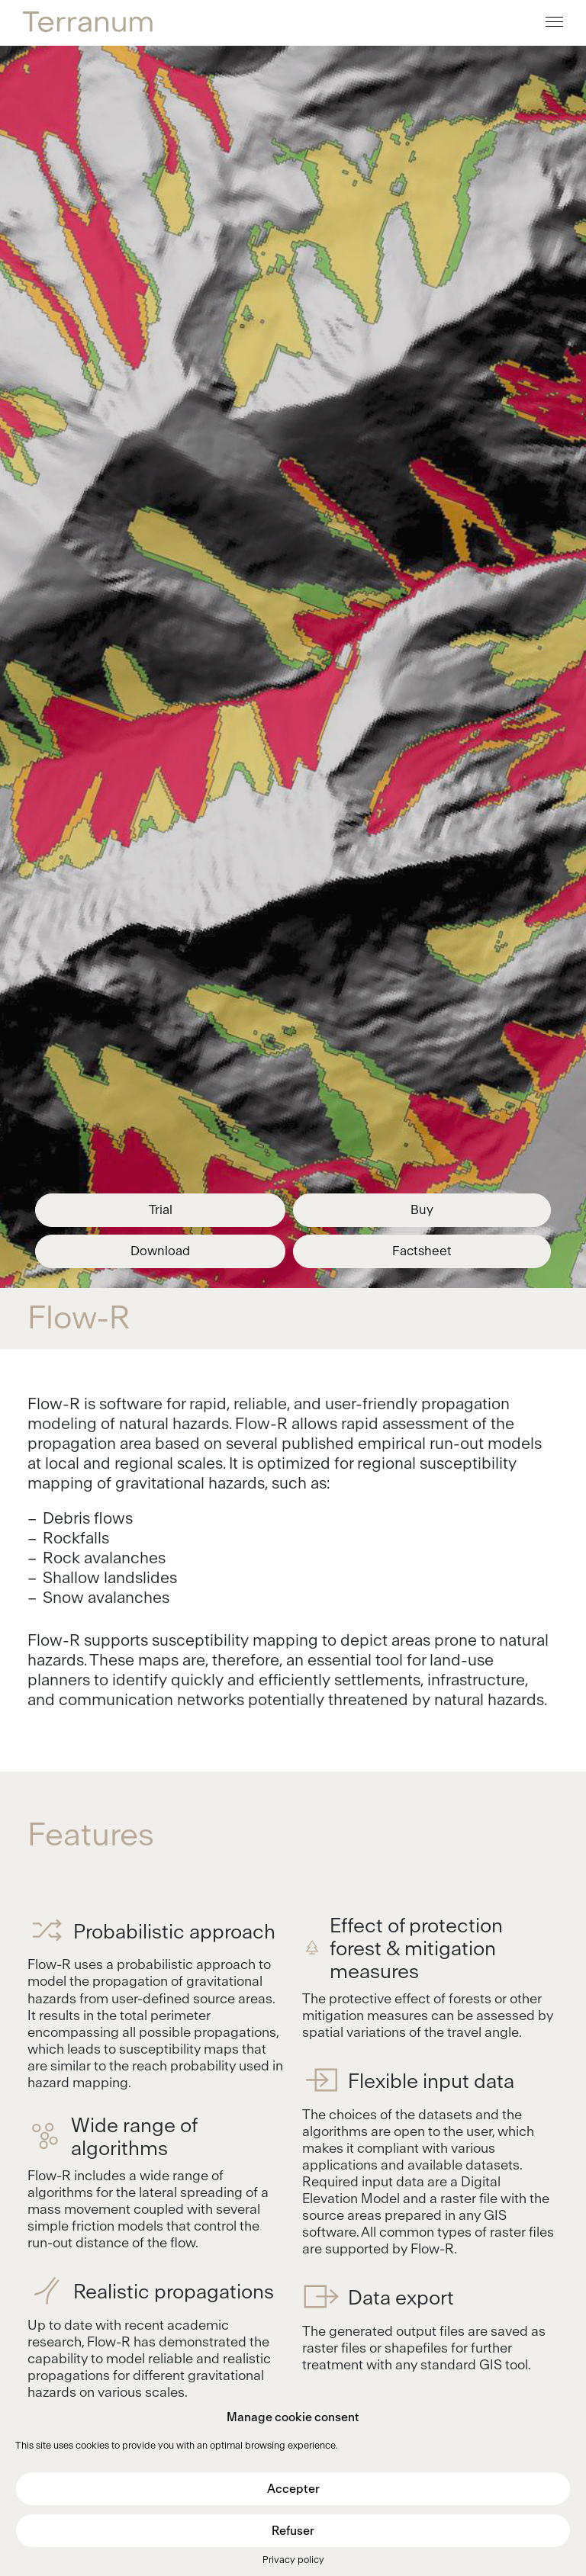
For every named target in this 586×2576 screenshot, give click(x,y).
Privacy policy (293, 2560)
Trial (160, 1209)
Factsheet (422, 1251)
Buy (422, 1209)
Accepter (293, 2489)
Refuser (293, 2531)
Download (160, 1251)
